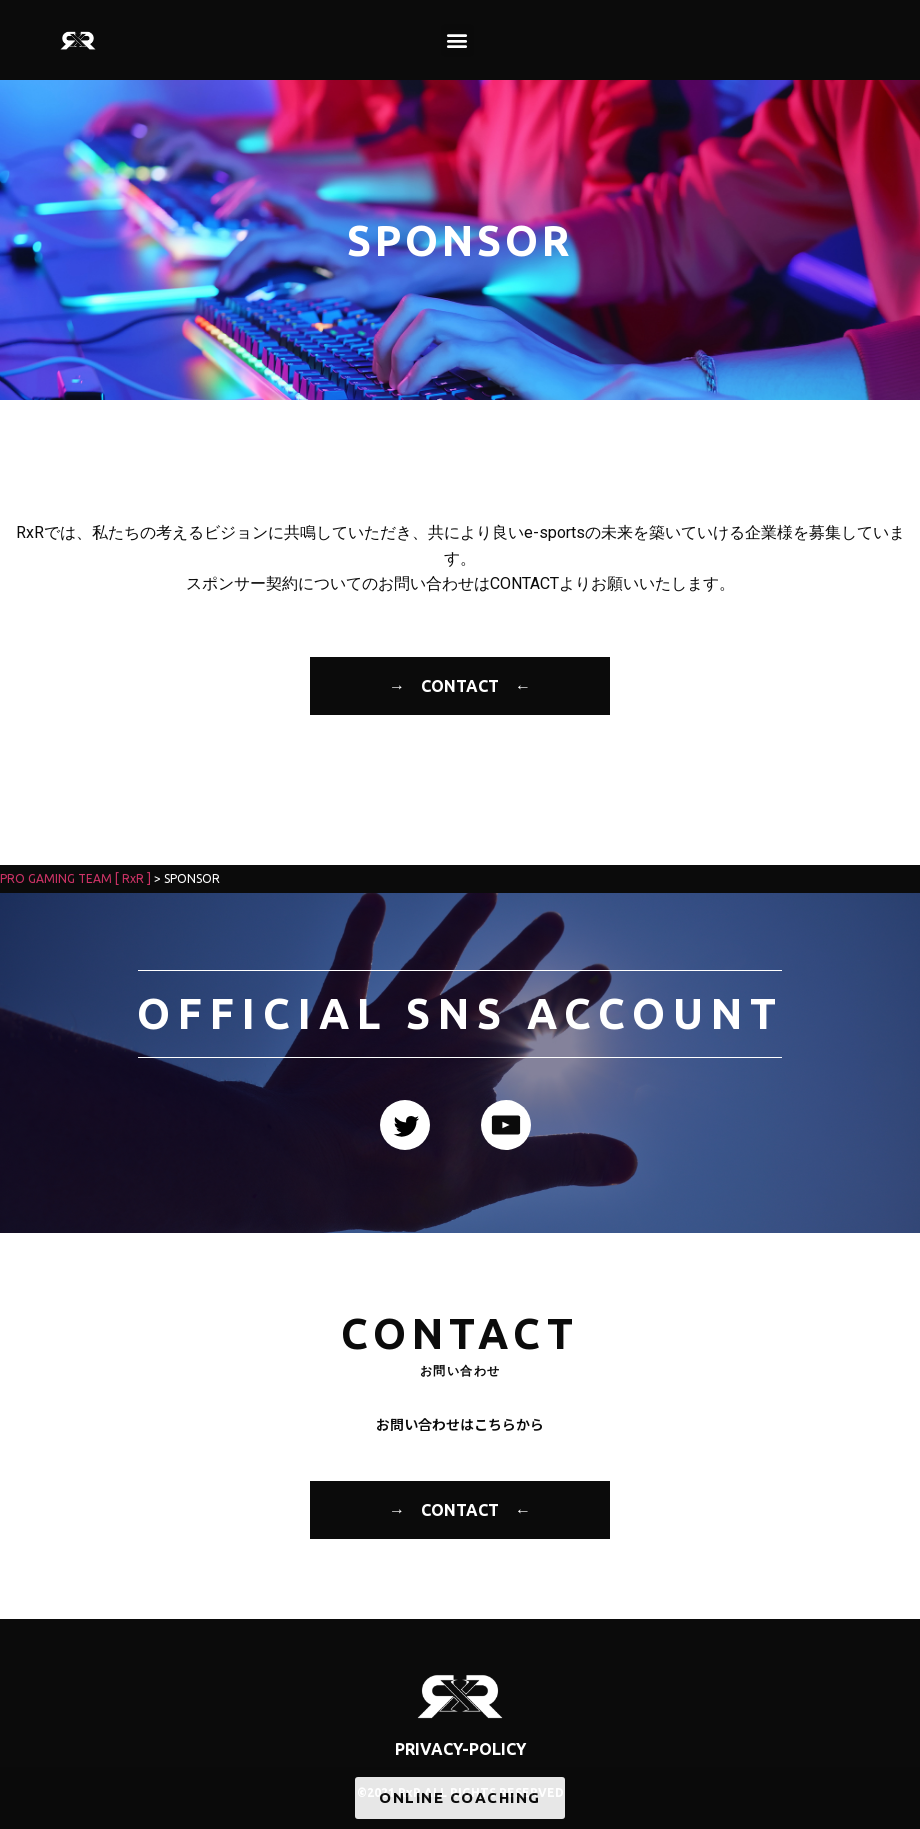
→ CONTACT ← (460, 686)
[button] (457, 40)
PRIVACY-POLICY (460, 1749)
